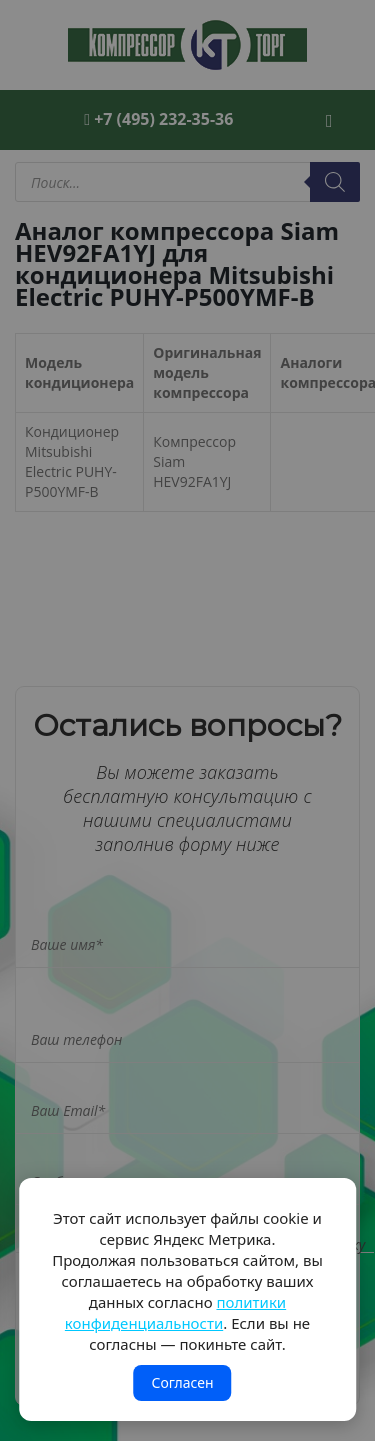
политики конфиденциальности (175, 1312)
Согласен (182, 1382)
